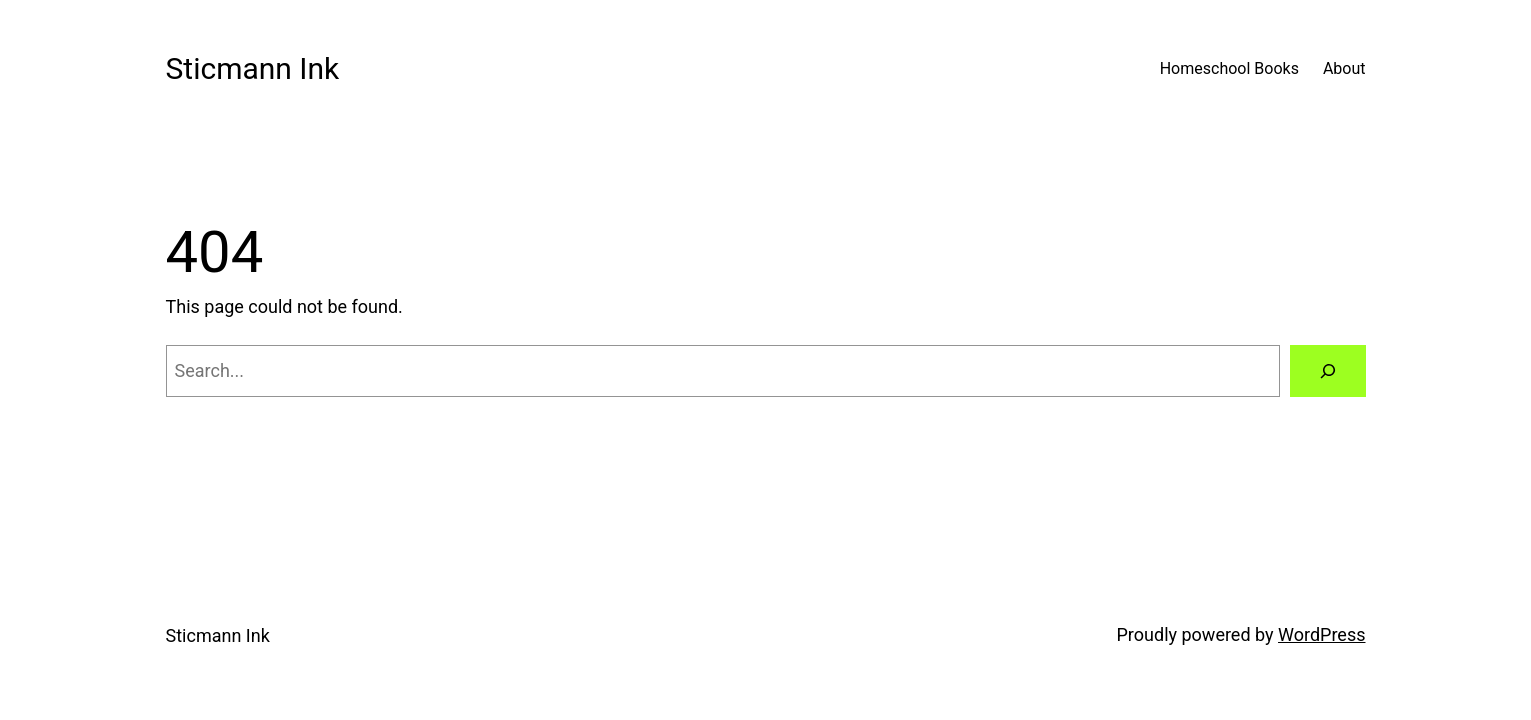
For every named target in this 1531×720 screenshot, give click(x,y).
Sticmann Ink (253, 68)
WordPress (1321, 634)
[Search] (1328, 371)
